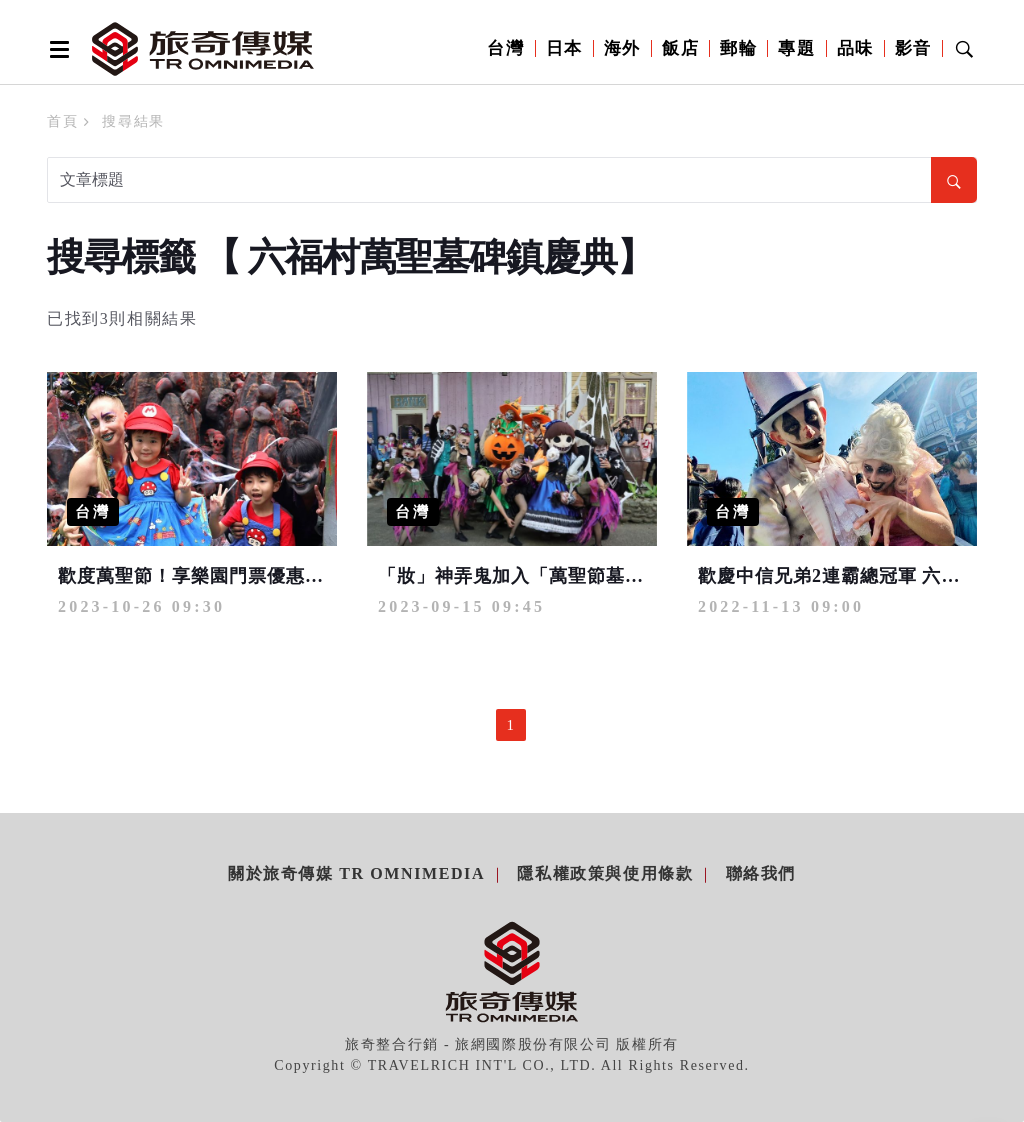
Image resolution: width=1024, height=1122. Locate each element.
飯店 (680, 48)
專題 (796, 48)
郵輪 (738, 48)
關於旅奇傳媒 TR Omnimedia (356, 873)
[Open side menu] (56, 49)
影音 (913, 48)
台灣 (505, 48)
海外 (622, 48)
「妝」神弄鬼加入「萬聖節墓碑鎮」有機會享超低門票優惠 (625, 576)
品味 (855, 48)
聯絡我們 (761, 873)
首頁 (62, 121)
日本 (564, 48)
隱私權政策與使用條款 (605, 873)
